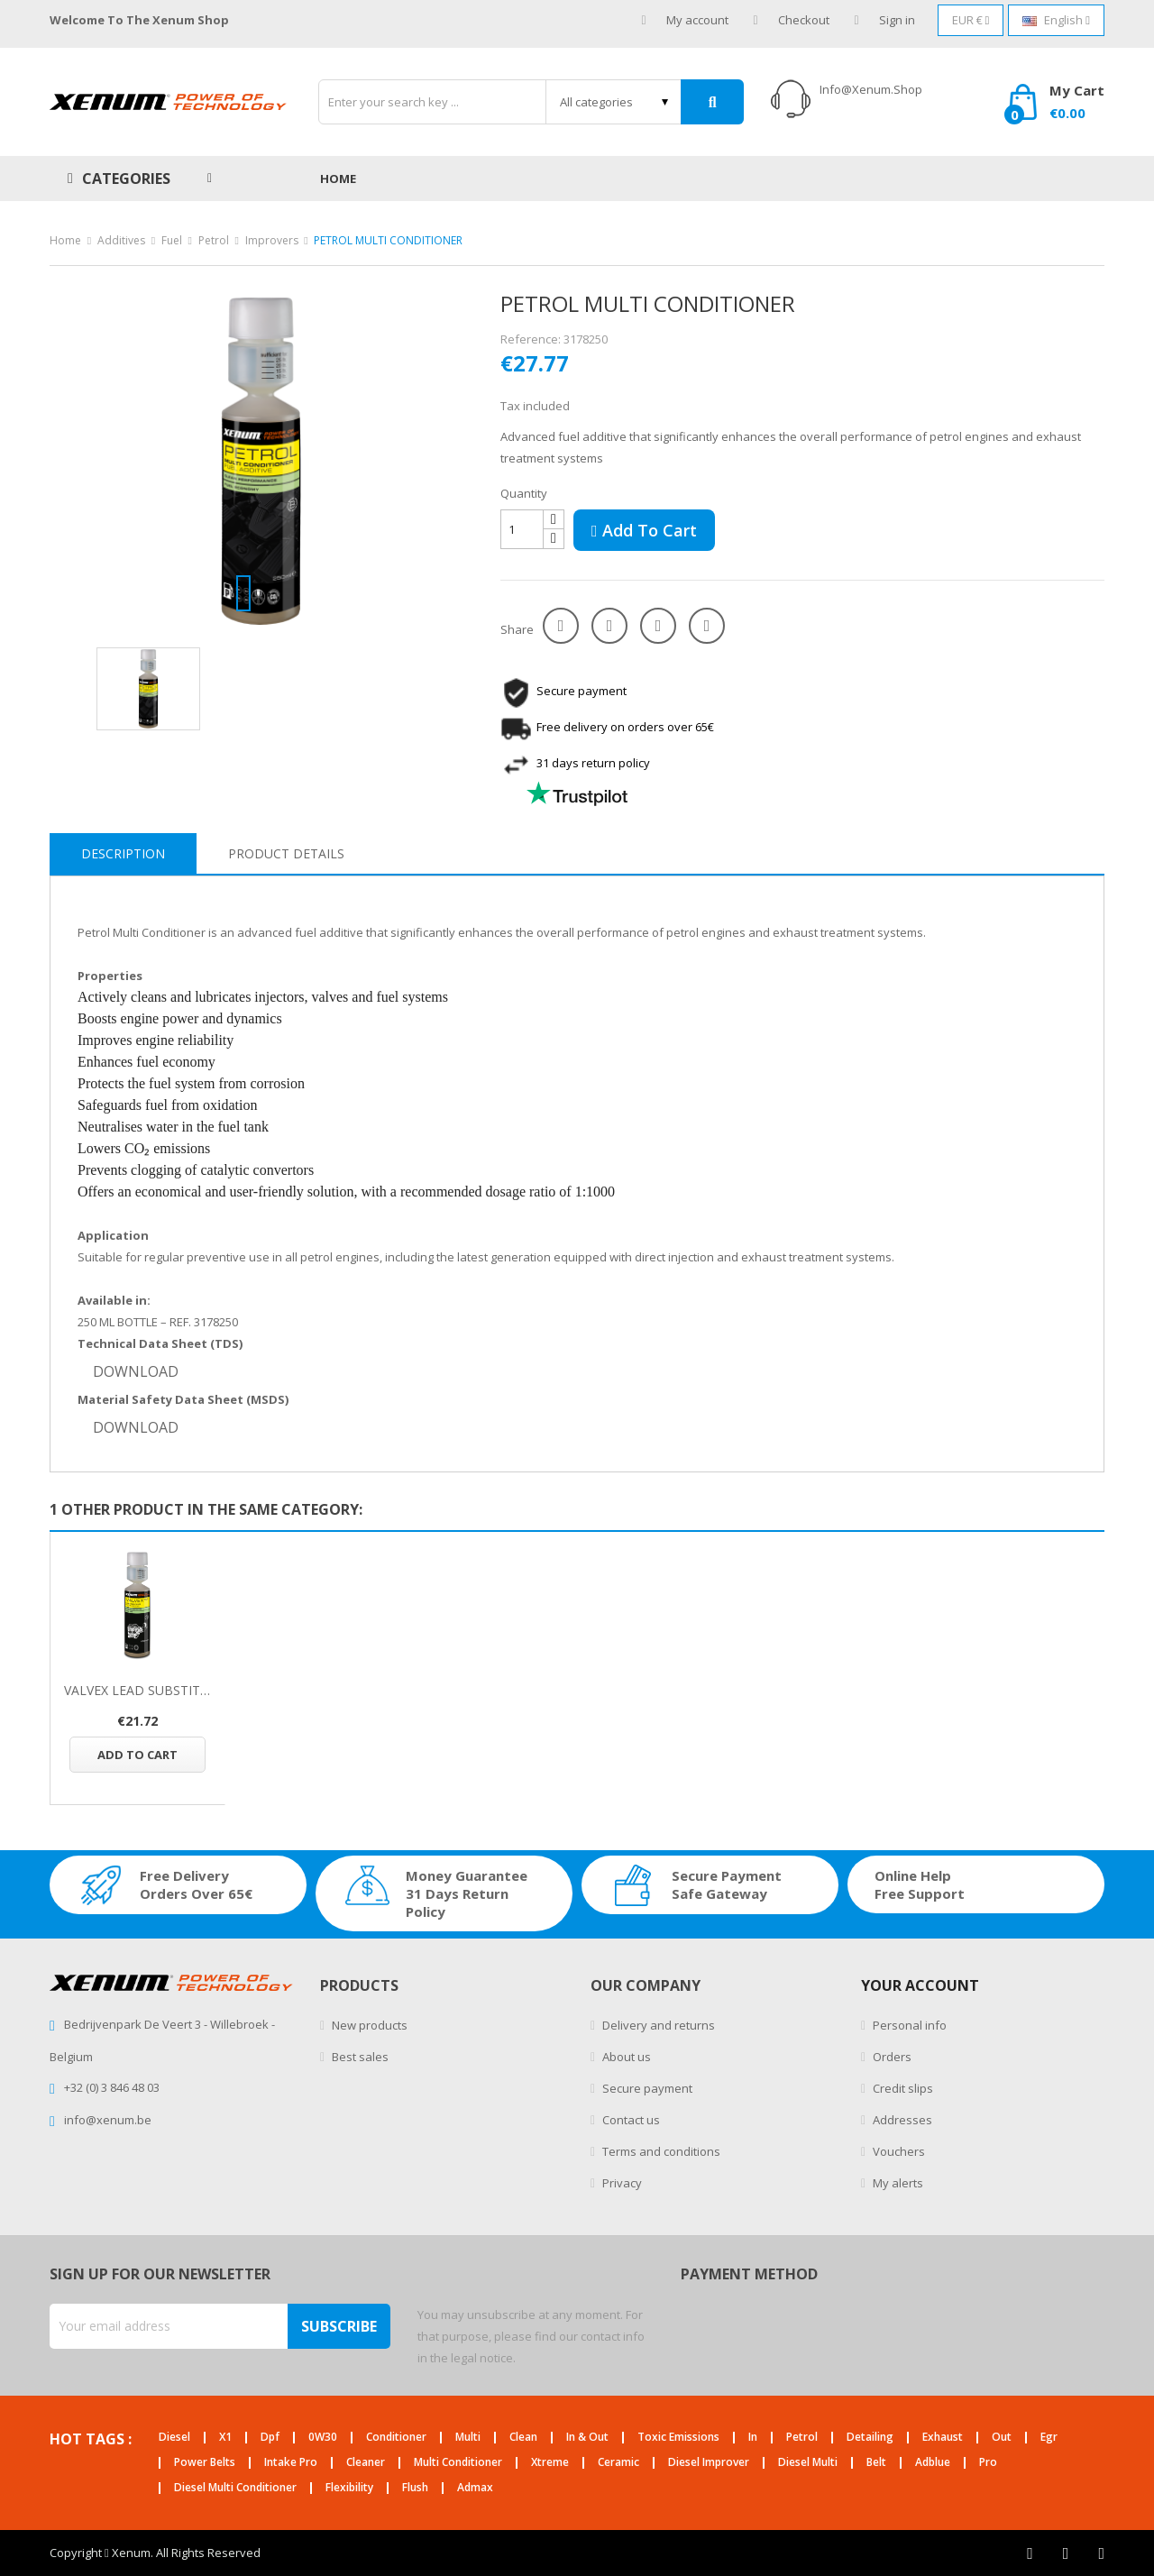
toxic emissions (678, 2437)
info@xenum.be (107, 2120)
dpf (270, 2437)
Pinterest (707, 626)
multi (468, 2437)
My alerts (896, 2183)
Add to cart (644, 530)
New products (368, 2025)
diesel (174, 2437)
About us (625, 2057)
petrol (802, 2437)
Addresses (901, 2120)
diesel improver (708, 2463)
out (1002, 2437)
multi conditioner (458, 2463)
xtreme (550, 2463)
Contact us (630, 2120)
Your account (920, 1985)
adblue (932, 2463)
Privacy (621, 2183)
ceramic (618, 2463)
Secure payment (646, 2088)
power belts (204, 2463)
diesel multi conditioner (235, 2488)
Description (123, 853)
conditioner (396, 2437)
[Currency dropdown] (971, 20)
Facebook (1030, 2553)
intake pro (290, 2463)
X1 (225, 2437)
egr (1049, 2437)
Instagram (1101, 2553)
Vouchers (897, 2151)
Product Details (286, 853)
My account (685, 20)
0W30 (322, 2437)
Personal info (908, 2025)
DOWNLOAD (136, 1371)
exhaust (942, 2437)
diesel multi (808, 2463)
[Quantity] (522, 529)
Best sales (359, 2057)
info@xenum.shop (871, 89)
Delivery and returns (657, 2025)
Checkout (791, 20)
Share (561, 626)
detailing (870, 2437)
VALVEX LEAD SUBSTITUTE (137, 1690)
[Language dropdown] (1056, 20)
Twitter (1066, 2553)
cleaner (365, 2463)
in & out (587, 2437)
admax (475, 2488)
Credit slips (901, 2088)
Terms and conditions (660, 2151)
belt (876, 2463)
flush (415, 2488)
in (752, 2437)
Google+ (658, 626)
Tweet (609, 626)
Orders (890, 2057)
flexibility (349, 2488)
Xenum (131, 2552)
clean (523, 2437)
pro (988, 2463)
